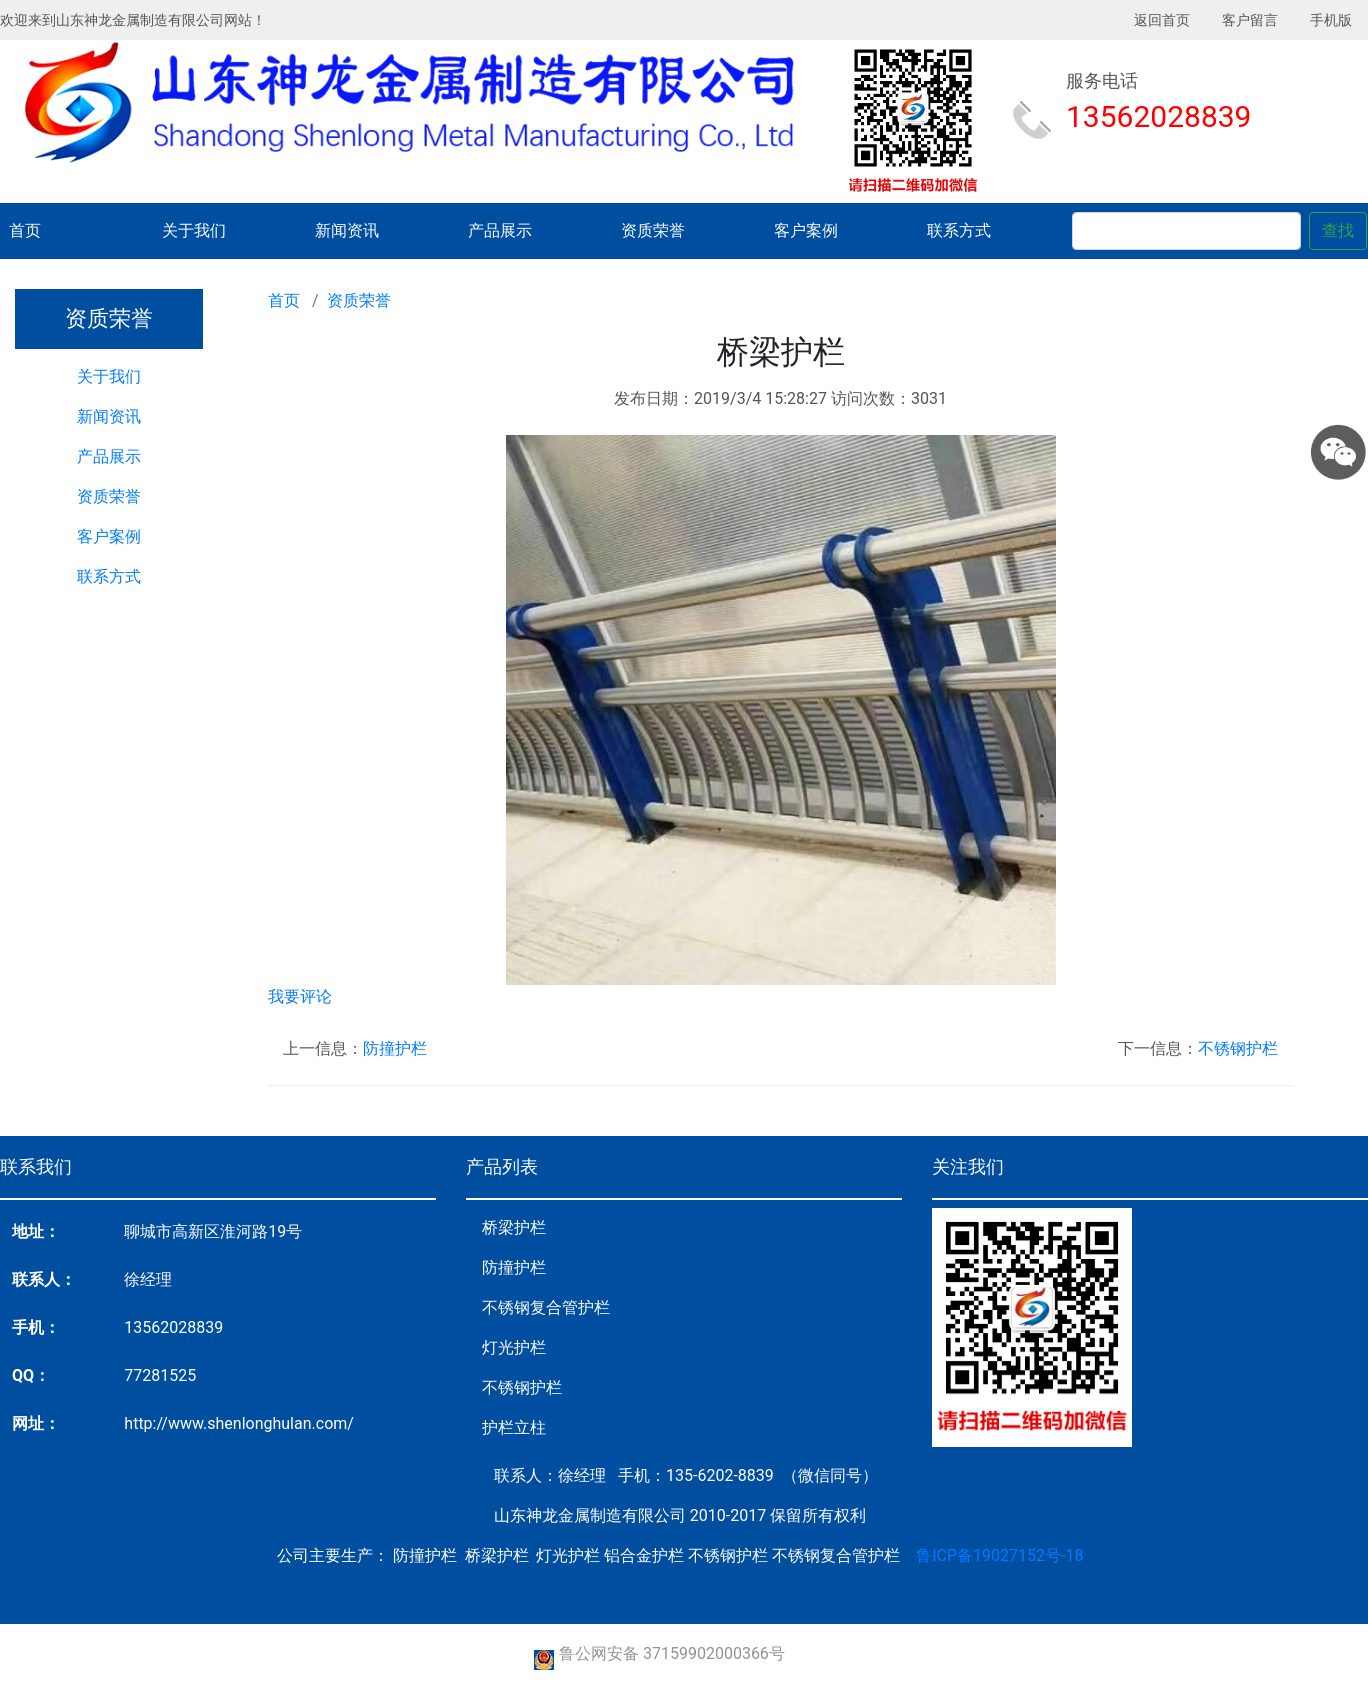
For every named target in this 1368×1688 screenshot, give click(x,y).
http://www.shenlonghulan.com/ (239, 1423)
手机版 (1331, 20)
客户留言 (1250, 20)
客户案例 (806, 230)
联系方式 (959, 230)
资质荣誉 (653, 230)
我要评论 (300, 996)
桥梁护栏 (514, 1227)
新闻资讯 (347, 230)
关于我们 (194, 230)
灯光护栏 (514, 1347)
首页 (25, 230)
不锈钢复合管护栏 (546, 1307)
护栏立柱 (514, 1427)
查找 (1338, 230)
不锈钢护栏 (1238, 1048)
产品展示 (500, 230)
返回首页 (1162, 20)
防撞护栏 (395, 1048)
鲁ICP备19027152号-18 (999, 1555)
